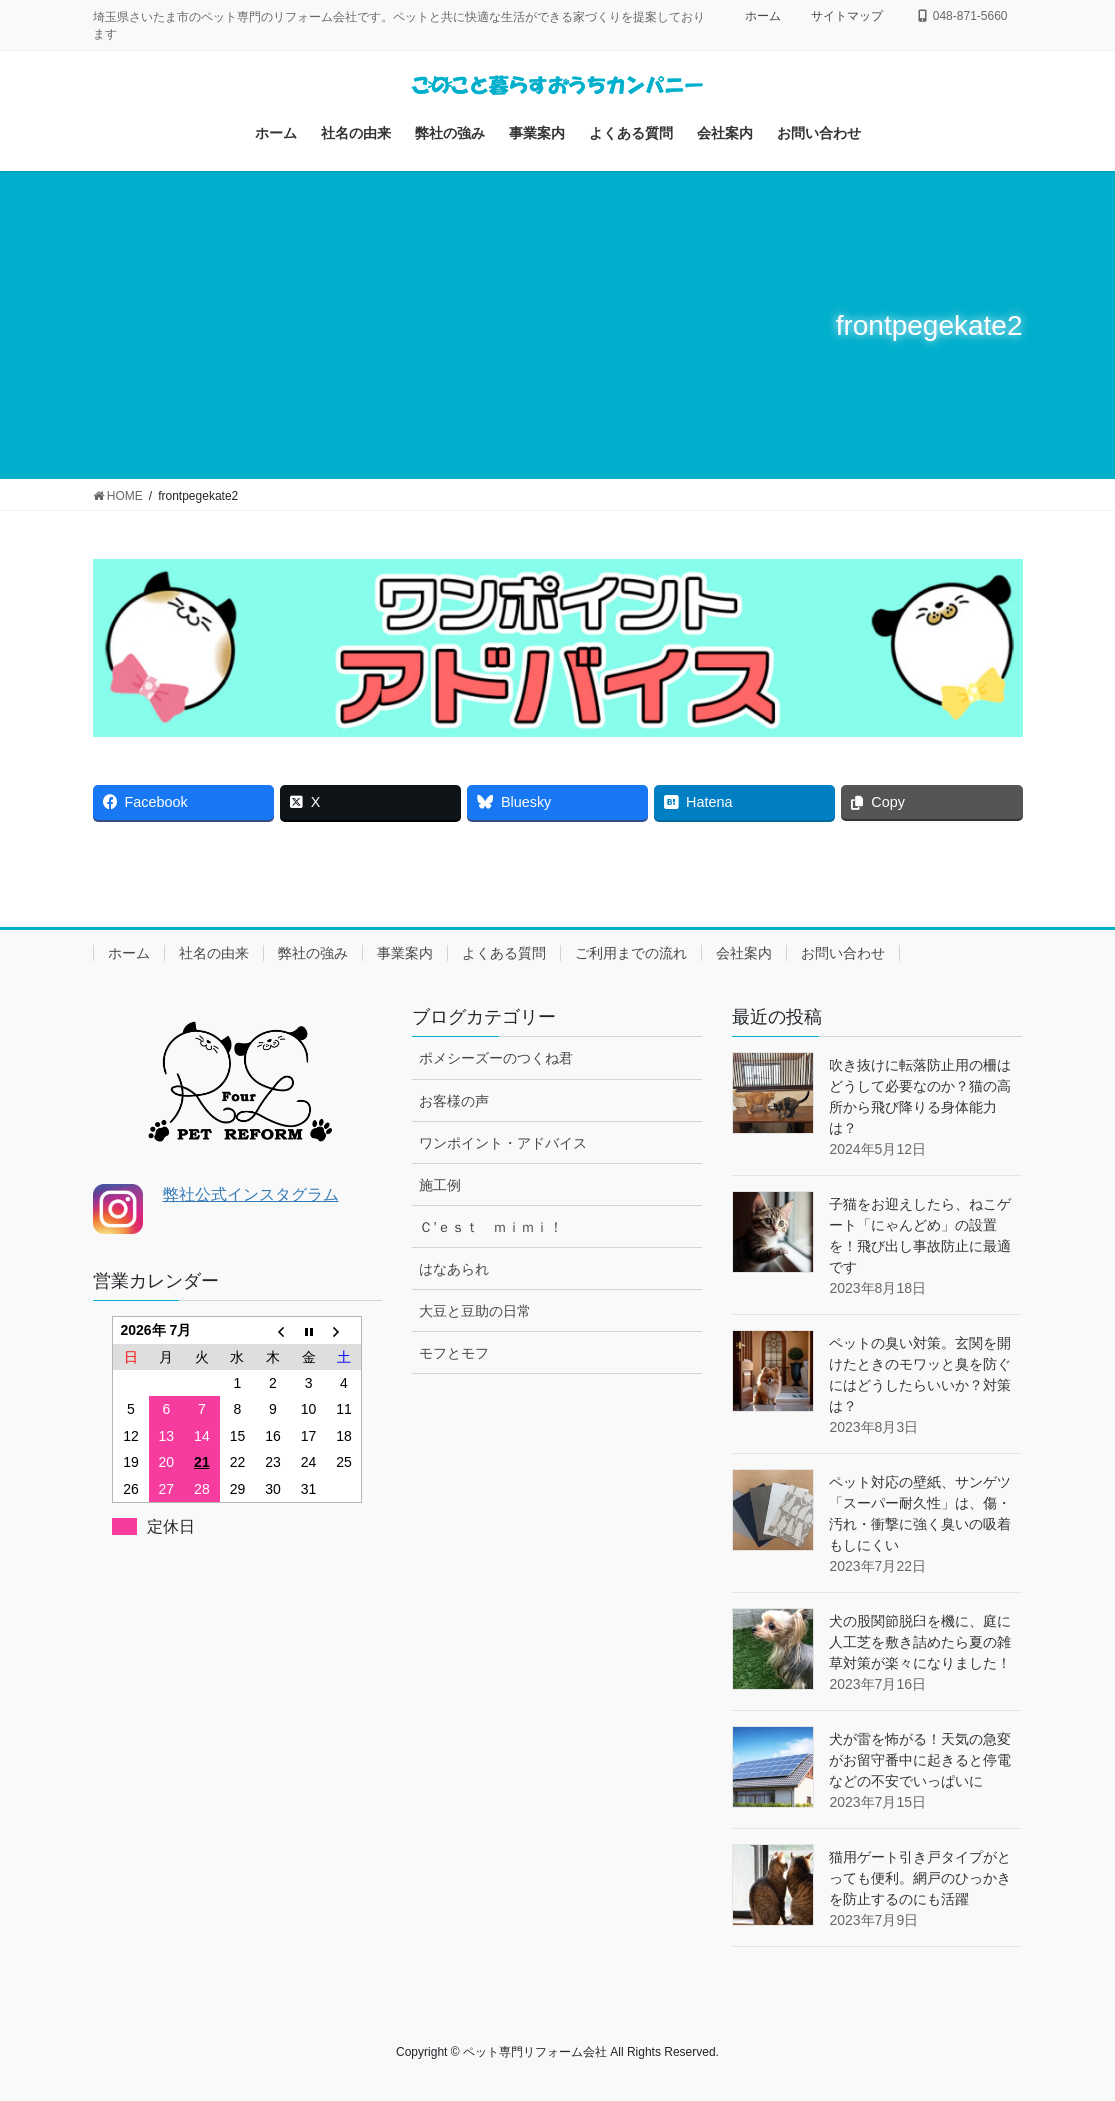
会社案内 (744, 953)
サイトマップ (847, 16)
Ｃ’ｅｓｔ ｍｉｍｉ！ (490, 1227)
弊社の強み (313, 953)
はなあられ (454, 1269)
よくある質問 (504, 953)
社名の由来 (214, 953)
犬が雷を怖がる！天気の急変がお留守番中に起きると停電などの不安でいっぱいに (920, 1760)
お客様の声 (454, 1101)
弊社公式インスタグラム (251, 1194)
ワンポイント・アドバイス (503, 1143)
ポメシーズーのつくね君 (496, 1058)
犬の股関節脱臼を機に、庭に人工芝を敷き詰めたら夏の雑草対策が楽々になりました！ (920, 1642)
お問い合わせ (843, 953)
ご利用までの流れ (631, 953)
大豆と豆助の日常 (475, 1311)
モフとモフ (454, 1353)
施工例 (440, 1185)
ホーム (763, 16)
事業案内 (405, 953)
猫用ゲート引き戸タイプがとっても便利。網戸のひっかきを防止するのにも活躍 (920, 1878)
